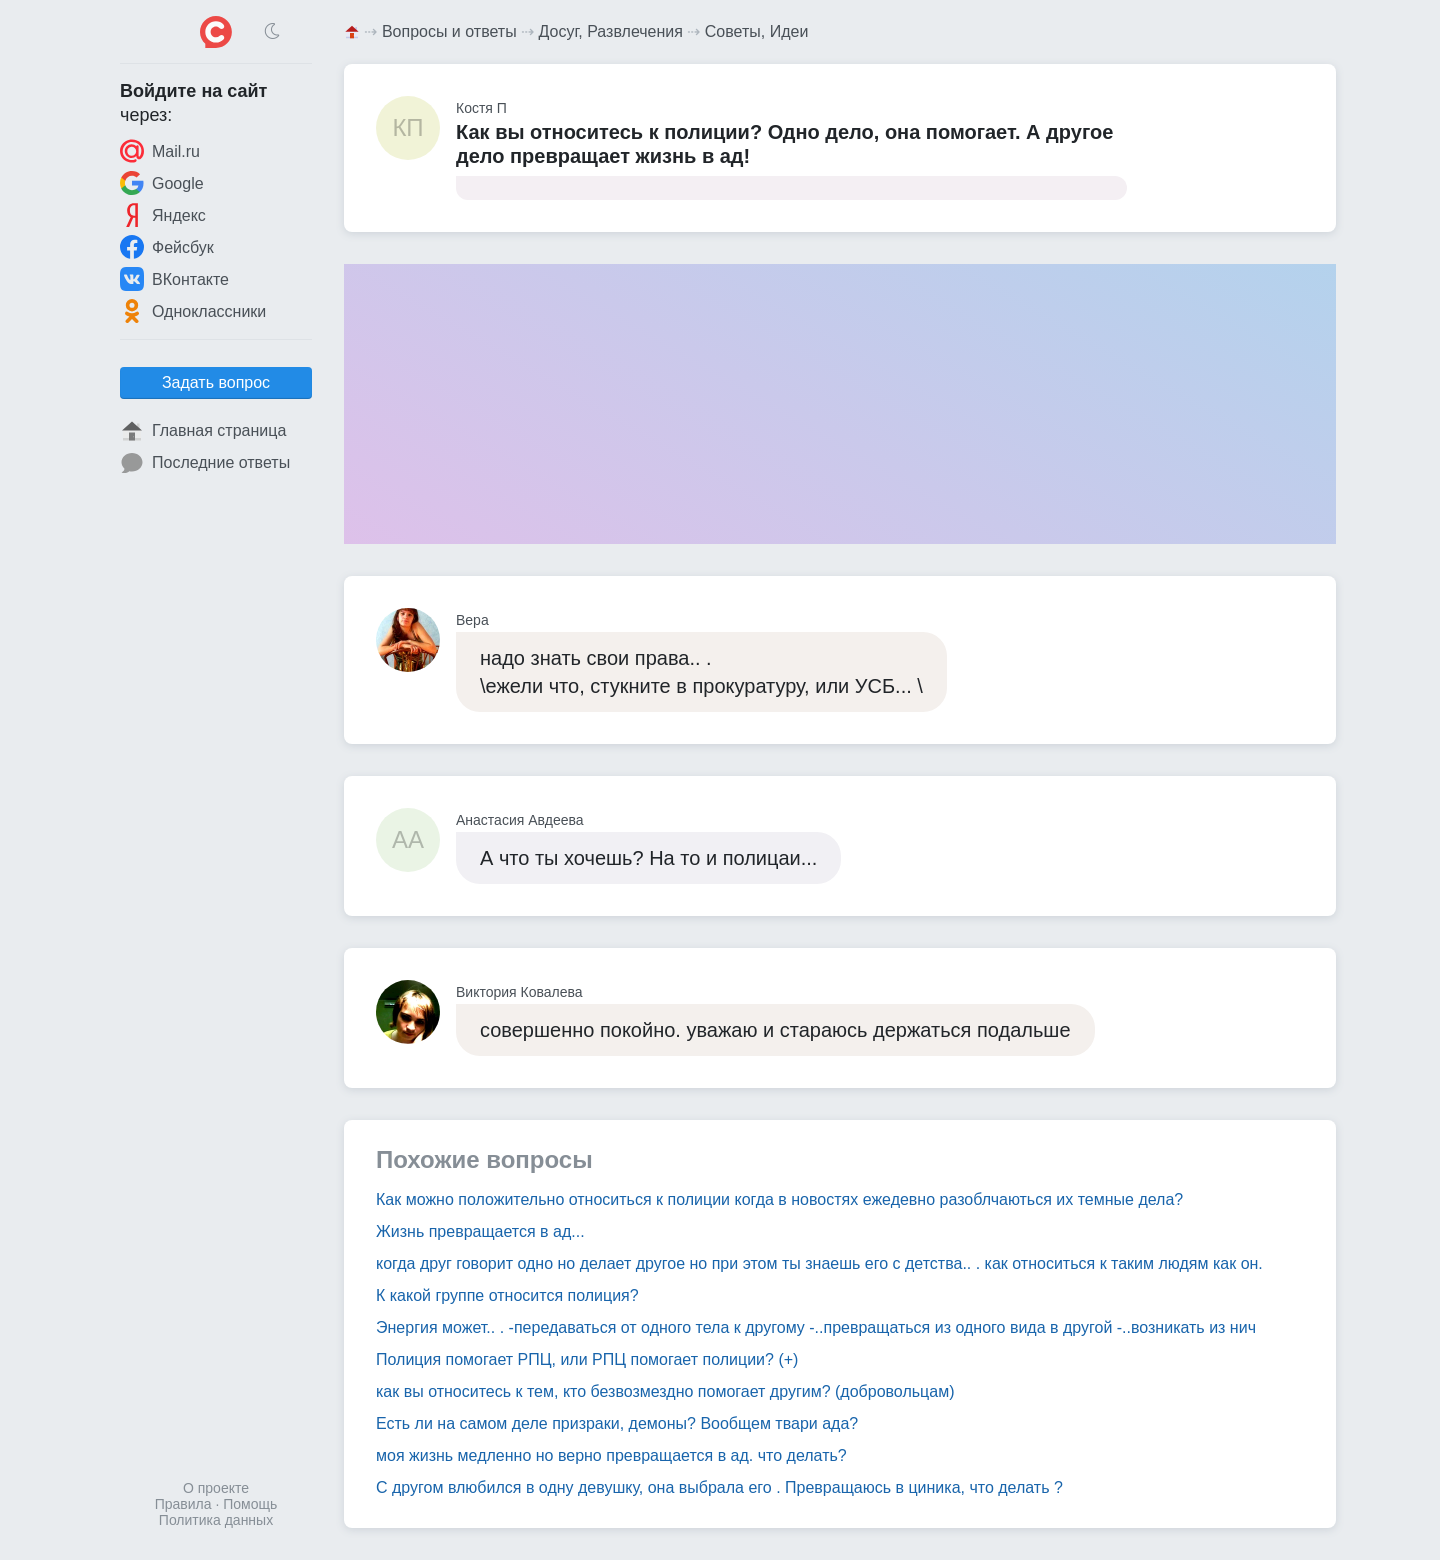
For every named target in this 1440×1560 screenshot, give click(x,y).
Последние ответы (205, 463)
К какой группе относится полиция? (507, 1295)
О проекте (216, 1488)
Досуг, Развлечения (611, 31)
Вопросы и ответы (449, 31)
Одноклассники (193, 311)
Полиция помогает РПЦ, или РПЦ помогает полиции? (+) (587, 1359)
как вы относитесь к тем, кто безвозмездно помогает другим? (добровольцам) (665, 1391)
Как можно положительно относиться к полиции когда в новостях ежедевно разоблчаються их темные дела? (779, 1199)
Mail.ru (160, 151)
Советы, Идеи (757, 31)
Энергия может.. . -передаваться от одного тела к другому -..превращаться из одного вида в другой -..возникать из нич (816, 1327)
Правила (183, 1504)
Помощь (250, 1504)
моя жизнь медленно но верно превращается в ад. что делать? (611, 1455)
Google (162, 183)
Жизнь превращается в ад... (480, 1231)
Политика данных (216, 1520)
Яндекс (163, 215)
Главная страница (203, 431)
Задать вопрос (216, 382)
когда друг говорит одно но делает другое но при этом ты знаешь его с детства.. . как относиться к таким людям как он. (819, 1263)
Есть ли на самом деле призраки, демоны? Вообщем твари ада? (617, 1423)
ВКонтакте (174, 279)
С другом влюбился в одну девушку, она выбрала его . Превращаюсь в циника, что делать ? (719, 1487)
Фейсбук (167, 247)
